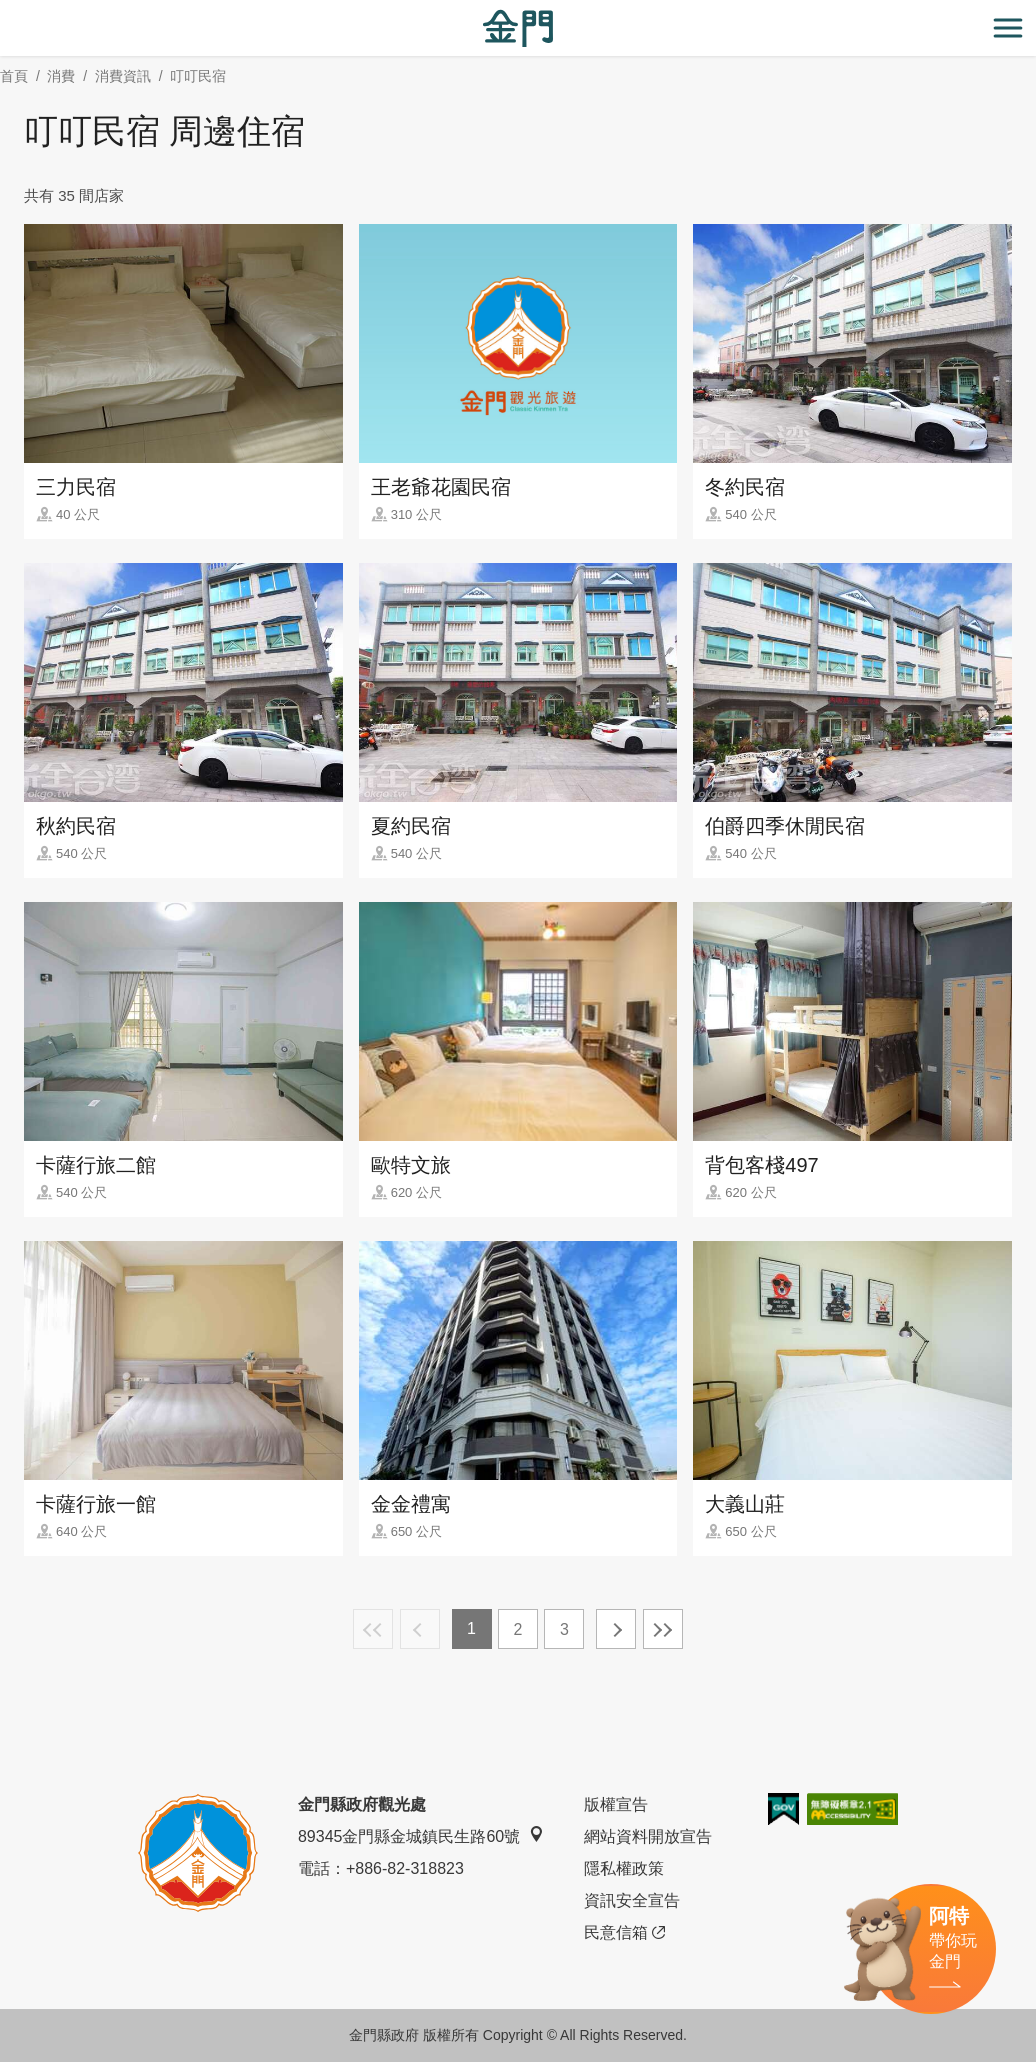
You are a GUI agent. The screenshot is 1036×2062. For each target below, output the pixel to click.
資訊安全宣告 (632, 1900)
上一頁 (420, 1629)
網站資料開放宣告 (648, 1836)
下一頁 (616, 1629)
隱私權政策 (624, 1868)
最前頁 (373, 1629)
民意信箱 (624, 1933)
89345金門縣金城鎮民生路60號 (421, 1835)
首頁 (14, 76)
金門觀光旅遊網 (518, 28)
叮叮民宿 (198, 76)
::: (6, 11)
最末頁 (663, 1629)
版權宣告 (616, 1804)
